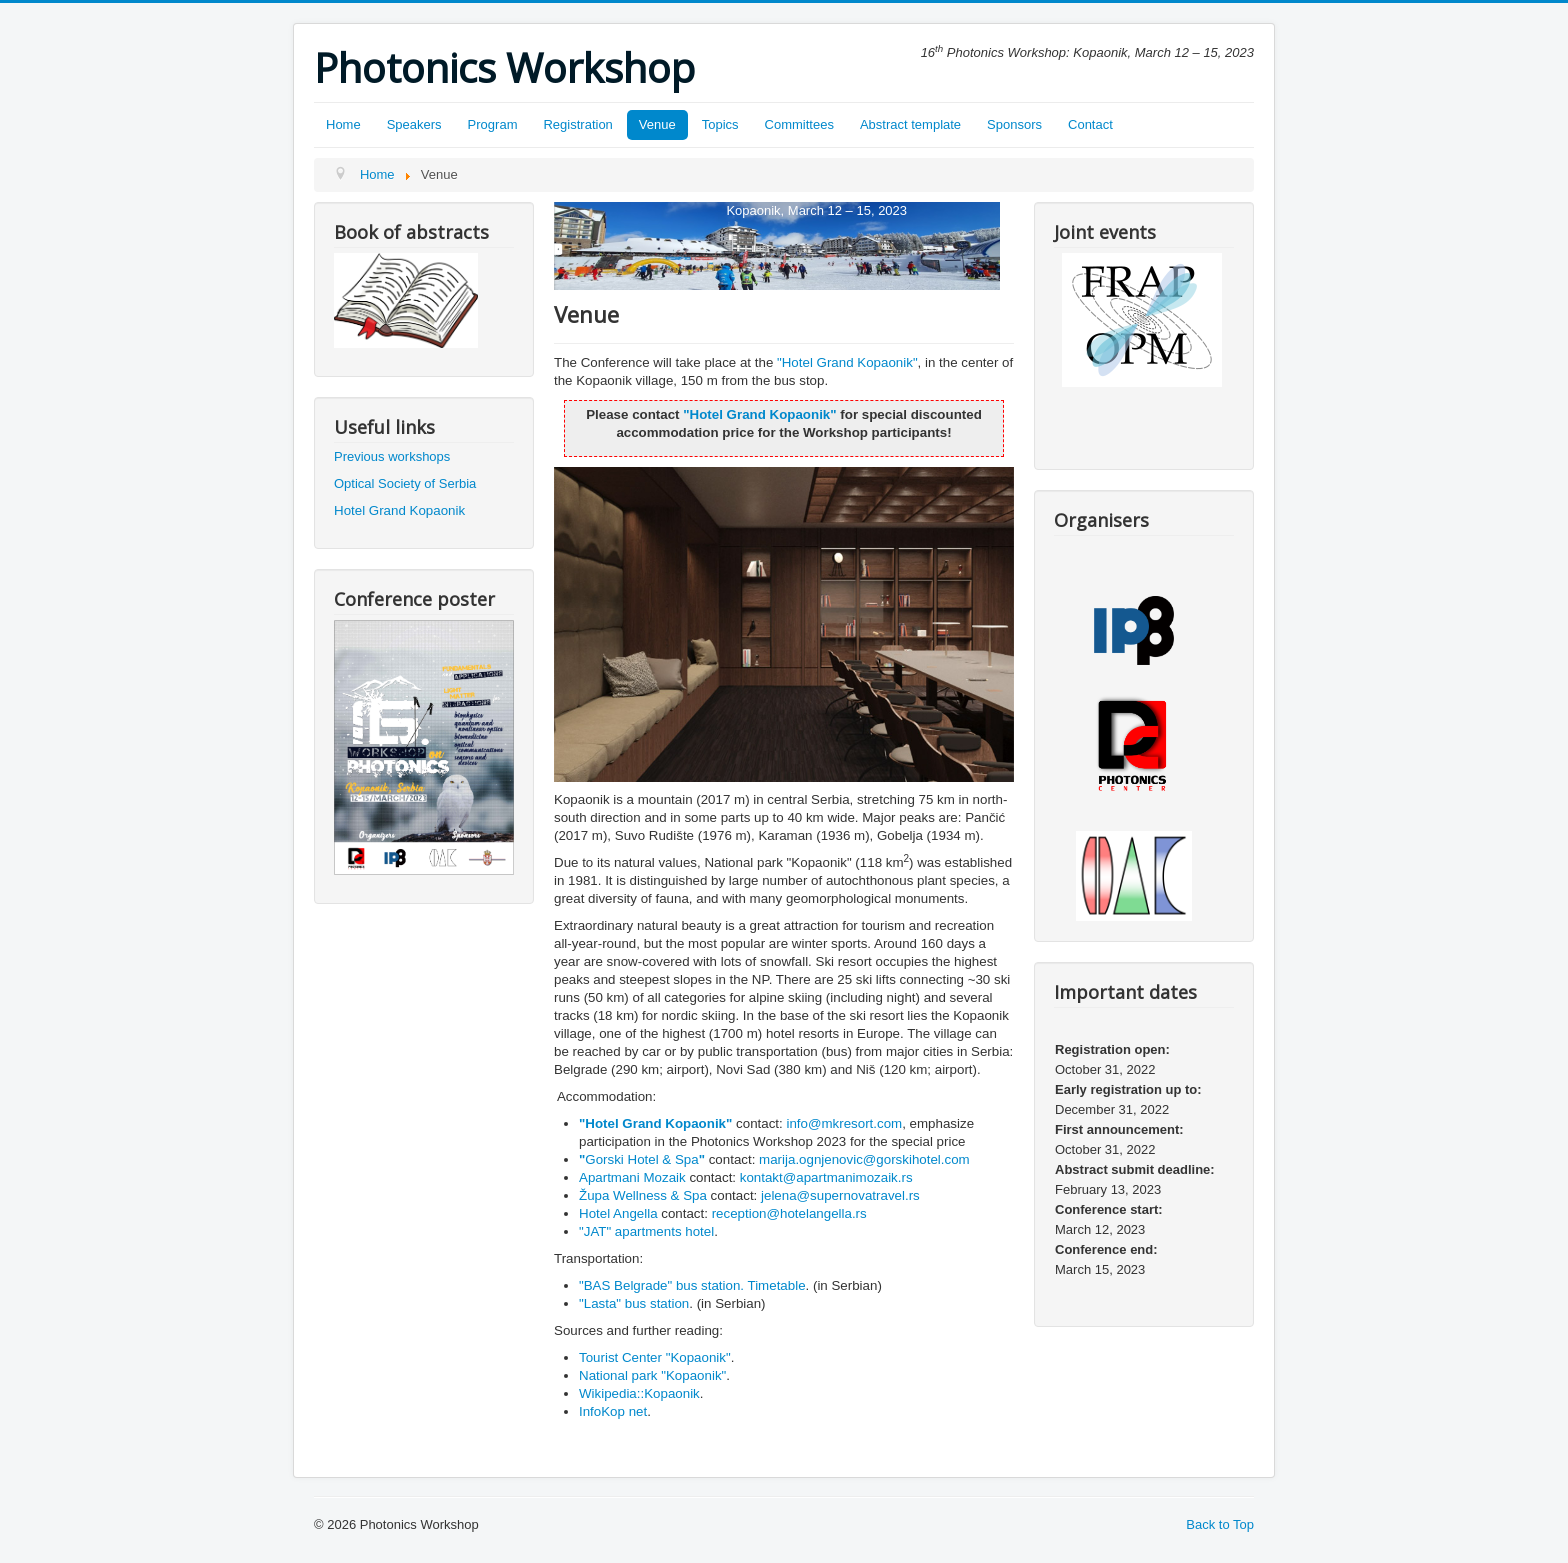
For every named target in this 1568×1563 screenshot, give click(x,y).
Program (493, 124)
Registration (577, 124)
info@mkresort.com (844, 1123)
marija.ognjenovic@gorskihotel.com (864, 1159)
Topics (720, 124)
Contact (1090, 124)
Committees (799, 124)
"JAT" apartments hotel (646, 1231)
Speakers (414, 124)
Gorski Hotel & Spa (641, 1159)
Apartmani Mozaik (634, 1177)
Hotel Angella (618, 1213)
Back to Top (1220, 1524)
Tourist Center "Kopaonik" (655, 1357)
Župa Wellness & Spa (643, 1195)
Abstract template (910, 124)
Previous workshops (392, 456)
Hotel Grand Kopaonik (399, 510)
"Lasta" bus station (634, 1303)
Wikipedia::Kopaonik (639, 1393)
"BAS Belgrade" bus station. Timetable (692, 1285)
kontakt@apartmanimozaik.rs (826, 1177)
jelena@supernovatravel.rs (840, 1195)
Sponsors (1014, 124)
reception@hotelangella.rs (789, 1213)
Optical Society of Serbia (405, 483)
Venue (657, 124)
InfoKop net (613, 1411)
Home (343, 124)
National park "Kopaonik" (652, 1375)
